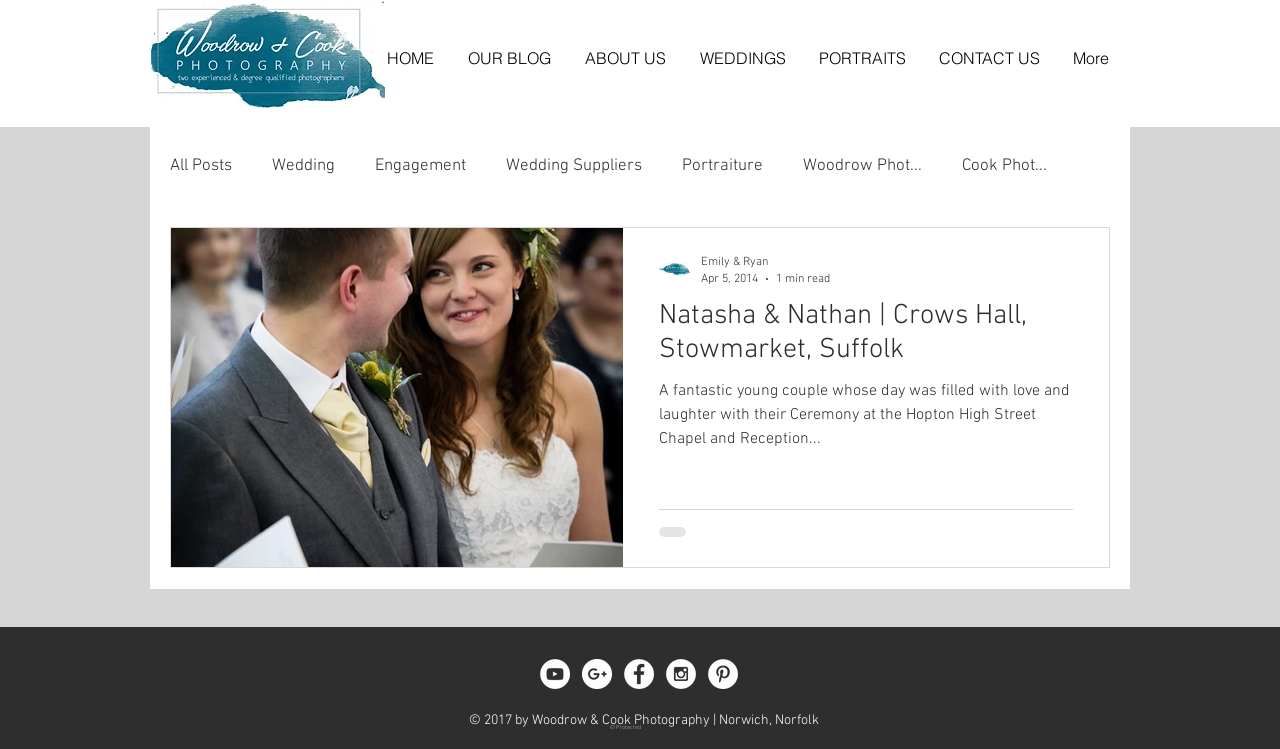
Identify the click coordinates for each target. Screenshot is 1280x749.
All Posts (201, 166)
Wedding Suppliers (574, 166)
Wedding (303, 166)
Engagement (420, 166)
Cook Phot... (1004, 166)
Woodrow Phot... (862, 166)
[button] (742, 58)
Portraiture (722, 166)
